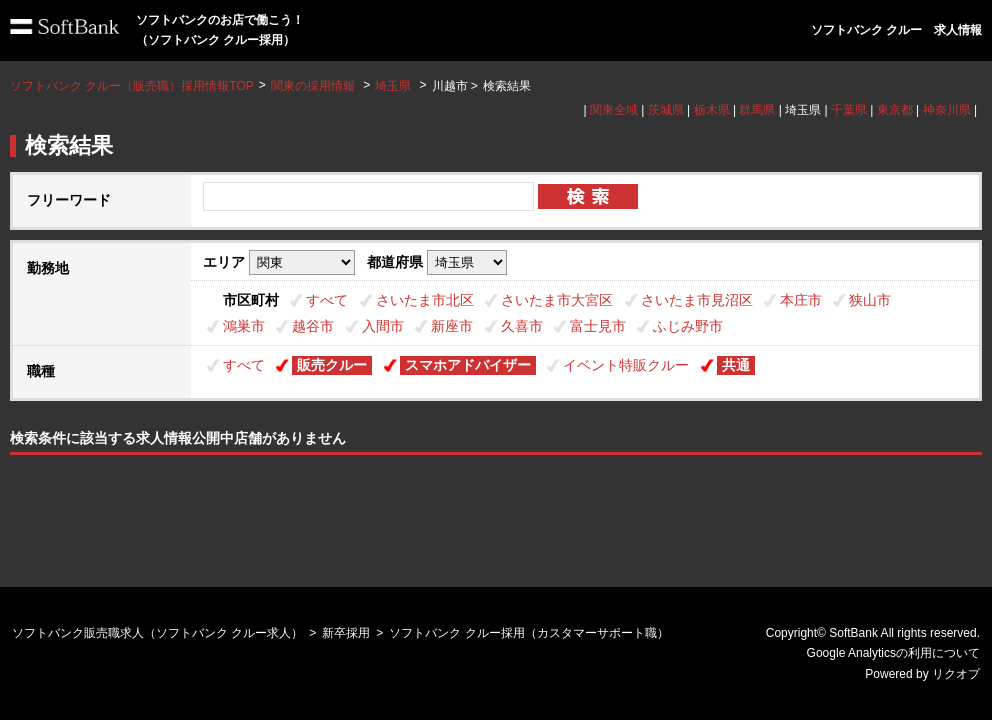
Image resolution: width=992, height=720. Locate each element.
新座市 (452, 326)
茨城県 (666, 110)
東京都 (895, 110)
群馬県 (757, 110)
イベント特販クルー (626, 365)
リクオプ (956, 674)
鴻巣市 (244, 326)
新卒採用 (346, 633)
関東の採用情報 (314, 86)
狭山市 (870, 300)
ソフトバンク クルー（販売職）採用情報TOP (132, 86)
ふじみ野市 (688, 326)
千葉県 (849, 110)
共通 (736, 365)
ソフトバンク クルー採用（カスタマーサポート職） (528, 633)
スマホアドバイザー (468, 365)
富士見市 (598, 326)
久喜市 (522, 326)
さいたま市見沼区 (697, 300)
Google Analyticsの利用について (893, 653)
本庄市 (801, 300)
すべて (327, 300)
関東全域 (614, 110)
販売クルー (332, 365)
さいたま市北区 (425, 300)
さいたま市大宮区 (557, 300)
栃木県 (712, 110)
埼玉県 (393, 86)
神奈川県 (947, 110)
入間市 (383, 326)
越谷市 (313, 326)
